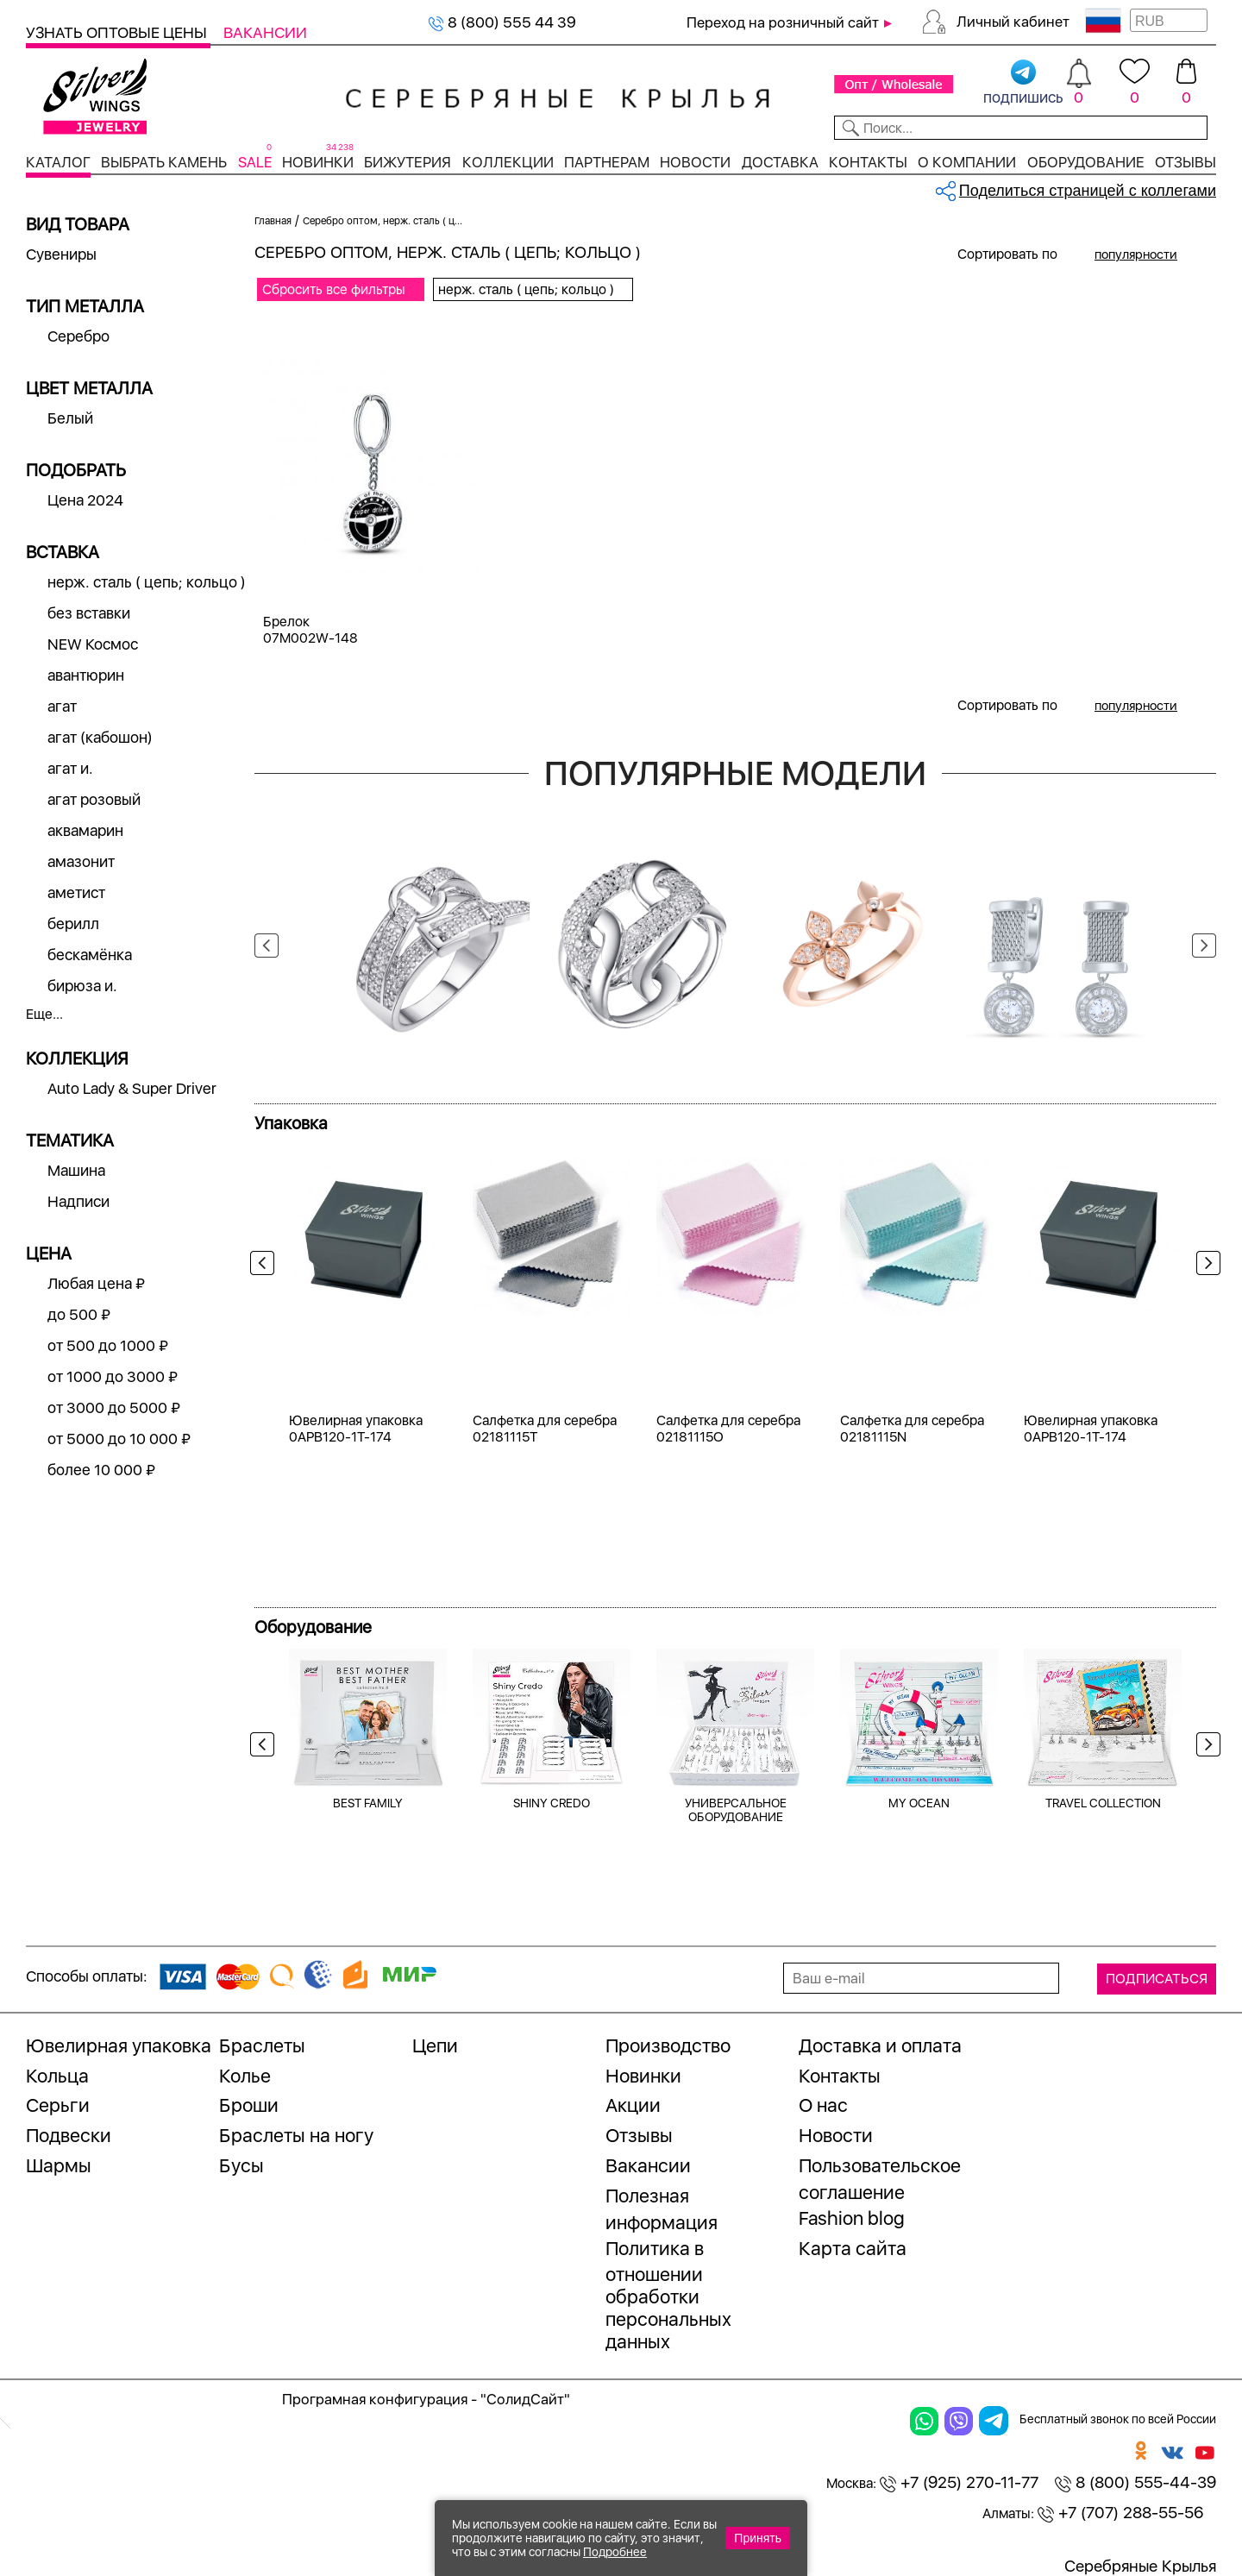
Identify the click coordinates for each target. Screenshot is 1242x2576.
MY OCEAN (919, 1803)
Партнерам (606, 162)
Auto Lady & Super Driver (131, 1088)
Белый (70, 418)
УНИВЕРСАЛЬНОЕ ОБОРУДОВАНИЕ (736, 1810)
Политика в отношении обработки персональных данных (668, 2295)
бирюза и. (82, 986)
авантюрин (85, 675)
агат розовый (94, 799)
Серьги (58, 2105)
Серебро (78, 336)
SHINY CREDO (551, 1803)
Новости (695, 162)
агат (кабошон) (100, 737)
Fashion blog (852, 2218)
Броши (249, 2105)
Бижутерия (407, 162)
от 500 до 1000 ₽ (107, 1345)
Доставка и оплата (880, 2045)
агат (62, 706)
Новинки (318, 162)
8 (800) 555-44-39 (1135, 2482)
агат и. (70, 768)
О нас (823, 2105)
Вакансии (265, 32)
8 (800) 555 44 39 (502, 22)
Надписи (78, 1201)
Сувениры (61, 254)
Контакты (868, 162)
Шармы (58, 2165)
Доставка (780, 162)
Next (1204, 945)
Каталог (58, 162)
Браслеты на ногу (296, 2135)
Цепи (435, 2045)
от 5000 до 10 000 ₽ (119, 1438)
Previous (266, 945)
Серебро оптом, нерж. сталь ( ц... (382, 221)
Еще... (44, 1014)
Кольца (57, 2075)
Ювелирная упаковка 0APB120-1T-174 (356, 1428)
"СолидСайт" (525, 2399)
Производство (668, 2045)
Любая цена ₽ (96, 1283)
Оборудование (1086, 162)
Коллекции (508, 162)
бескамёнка (89, 955)
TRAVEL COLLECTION (1103, 1803)
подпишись (1023, 83)
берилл (73, 923)
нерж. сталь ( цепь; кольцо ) (146, 582)
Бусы (241, 2165)
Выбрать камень (164, 162)
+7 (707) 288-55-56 (1120, 2513)
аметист (76, 892)
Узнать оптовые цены (118, 32)
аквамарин (85, 830)
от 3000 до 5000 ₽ (113, 1407)
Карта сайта (852, 2248)
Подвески (68, 2135)
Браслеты (262, 2045)
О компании (967, 162)
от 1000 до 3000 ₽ (112, 1376)
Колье (245, 2075)
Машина (76, 1170)
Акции (633, 2105)
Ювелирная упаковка (118, 2045)
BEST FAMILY (368, 1803)
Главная (273, 221)
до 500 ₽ (78, 1314)
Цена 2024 (85, 500)
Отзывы (1185, 162)
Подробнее (615, 2552)
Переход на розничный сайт (783, 22)
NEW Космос (92, 644)
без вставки (88, 613)
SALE (255, 162)
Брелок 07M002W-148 (310, 629)
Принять (757, 2538)
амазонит (81, 861)
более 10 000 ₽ (101, 1470)
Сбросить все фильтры (333, 289)
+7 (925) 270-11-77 (959, 2482)
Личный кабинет (1013, 21)
